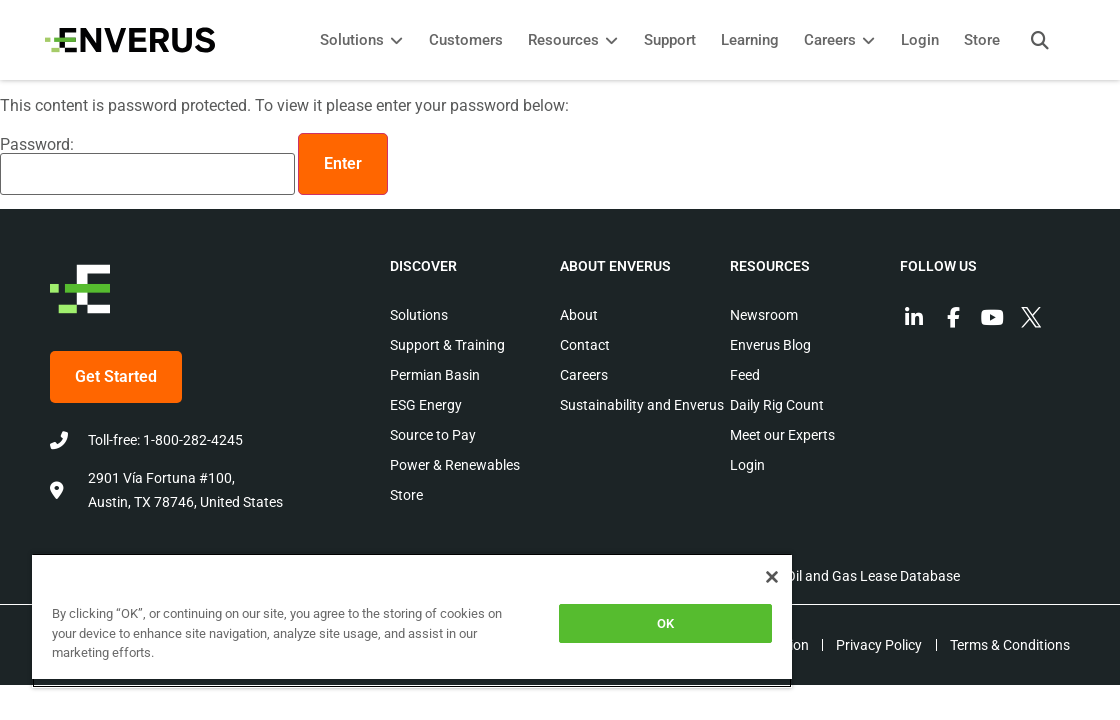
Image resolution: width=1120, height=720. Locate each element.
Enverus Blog (770, 345)
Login (747, 465)
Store (406, 495)
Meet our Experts (782, 435)
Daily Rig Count (777, 405)
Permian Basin (435, 375)
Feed (745, 375)
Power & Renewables (455, 465)
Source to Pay (433, 435)
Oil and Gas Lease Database (873, 576)
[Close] (661, 577)
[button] (1035, 40)
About (579, 315)
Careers (584, 375)
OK (571, 623)
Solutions (419, 315)
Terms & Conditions (1010, 645)
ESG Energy (426, 405)
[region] (357, 620)
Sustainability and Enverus (642, 405)
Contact (585, 345)
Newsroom (764, 315)
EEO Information (750, 645)
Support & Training (447, 345)
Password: (147, 166)
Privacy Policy (876, 645)
